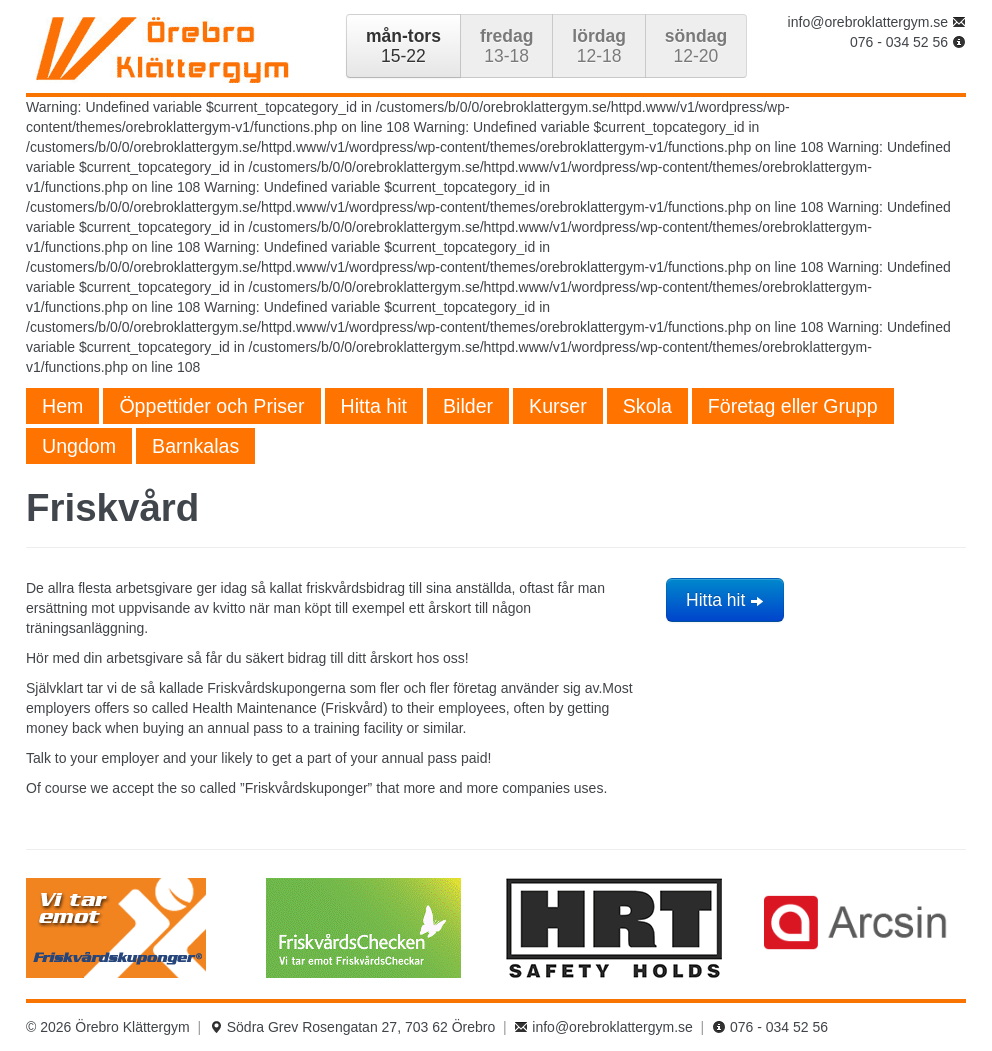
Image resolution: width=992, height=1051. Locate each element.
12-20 (696, 46)
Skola (647, 406)
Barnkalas (195, 446)
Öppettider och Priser (211, 406)
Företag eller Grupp (793, 406)
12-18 (598, 46)
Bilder (468, 406)
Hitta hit (374, 406)
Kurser (558, 406)
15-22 (403, 46)
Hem (62, 406)
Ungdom (79, 446)
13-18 (506, 46)
